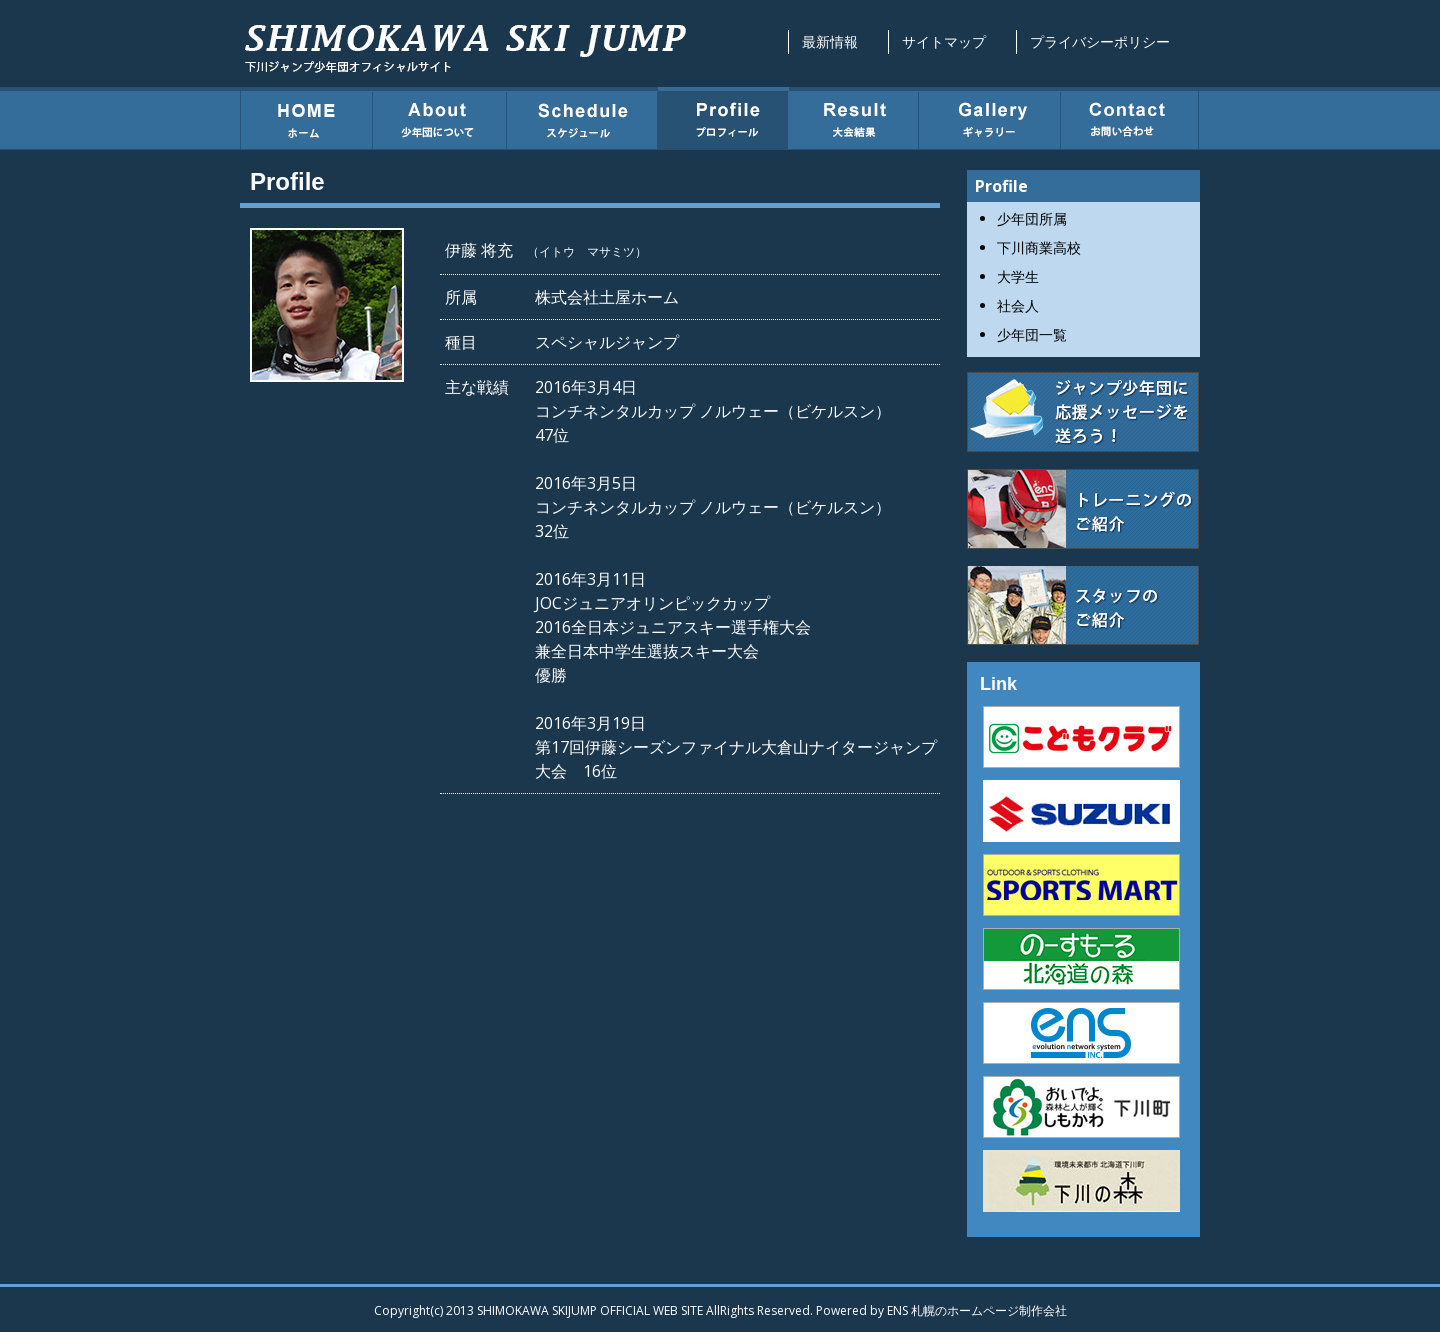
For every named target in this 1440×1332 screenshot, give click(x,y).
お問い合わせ (1130, 118)
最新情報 (830, 41)
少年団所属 (1032, 218)
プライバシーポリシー (1100, 41)
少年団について (440, 118)
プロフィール (723, 118)
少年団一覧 (1032, 334)
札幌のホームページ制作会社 (989, 1310)
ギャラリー (990, 118)
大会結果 (854, 118)
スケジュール (582, 118)
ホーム (306, 118)
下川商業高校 (1039, 247)
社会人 (1018, 305)
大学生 (1018, 276)
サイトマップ (944, 41)
